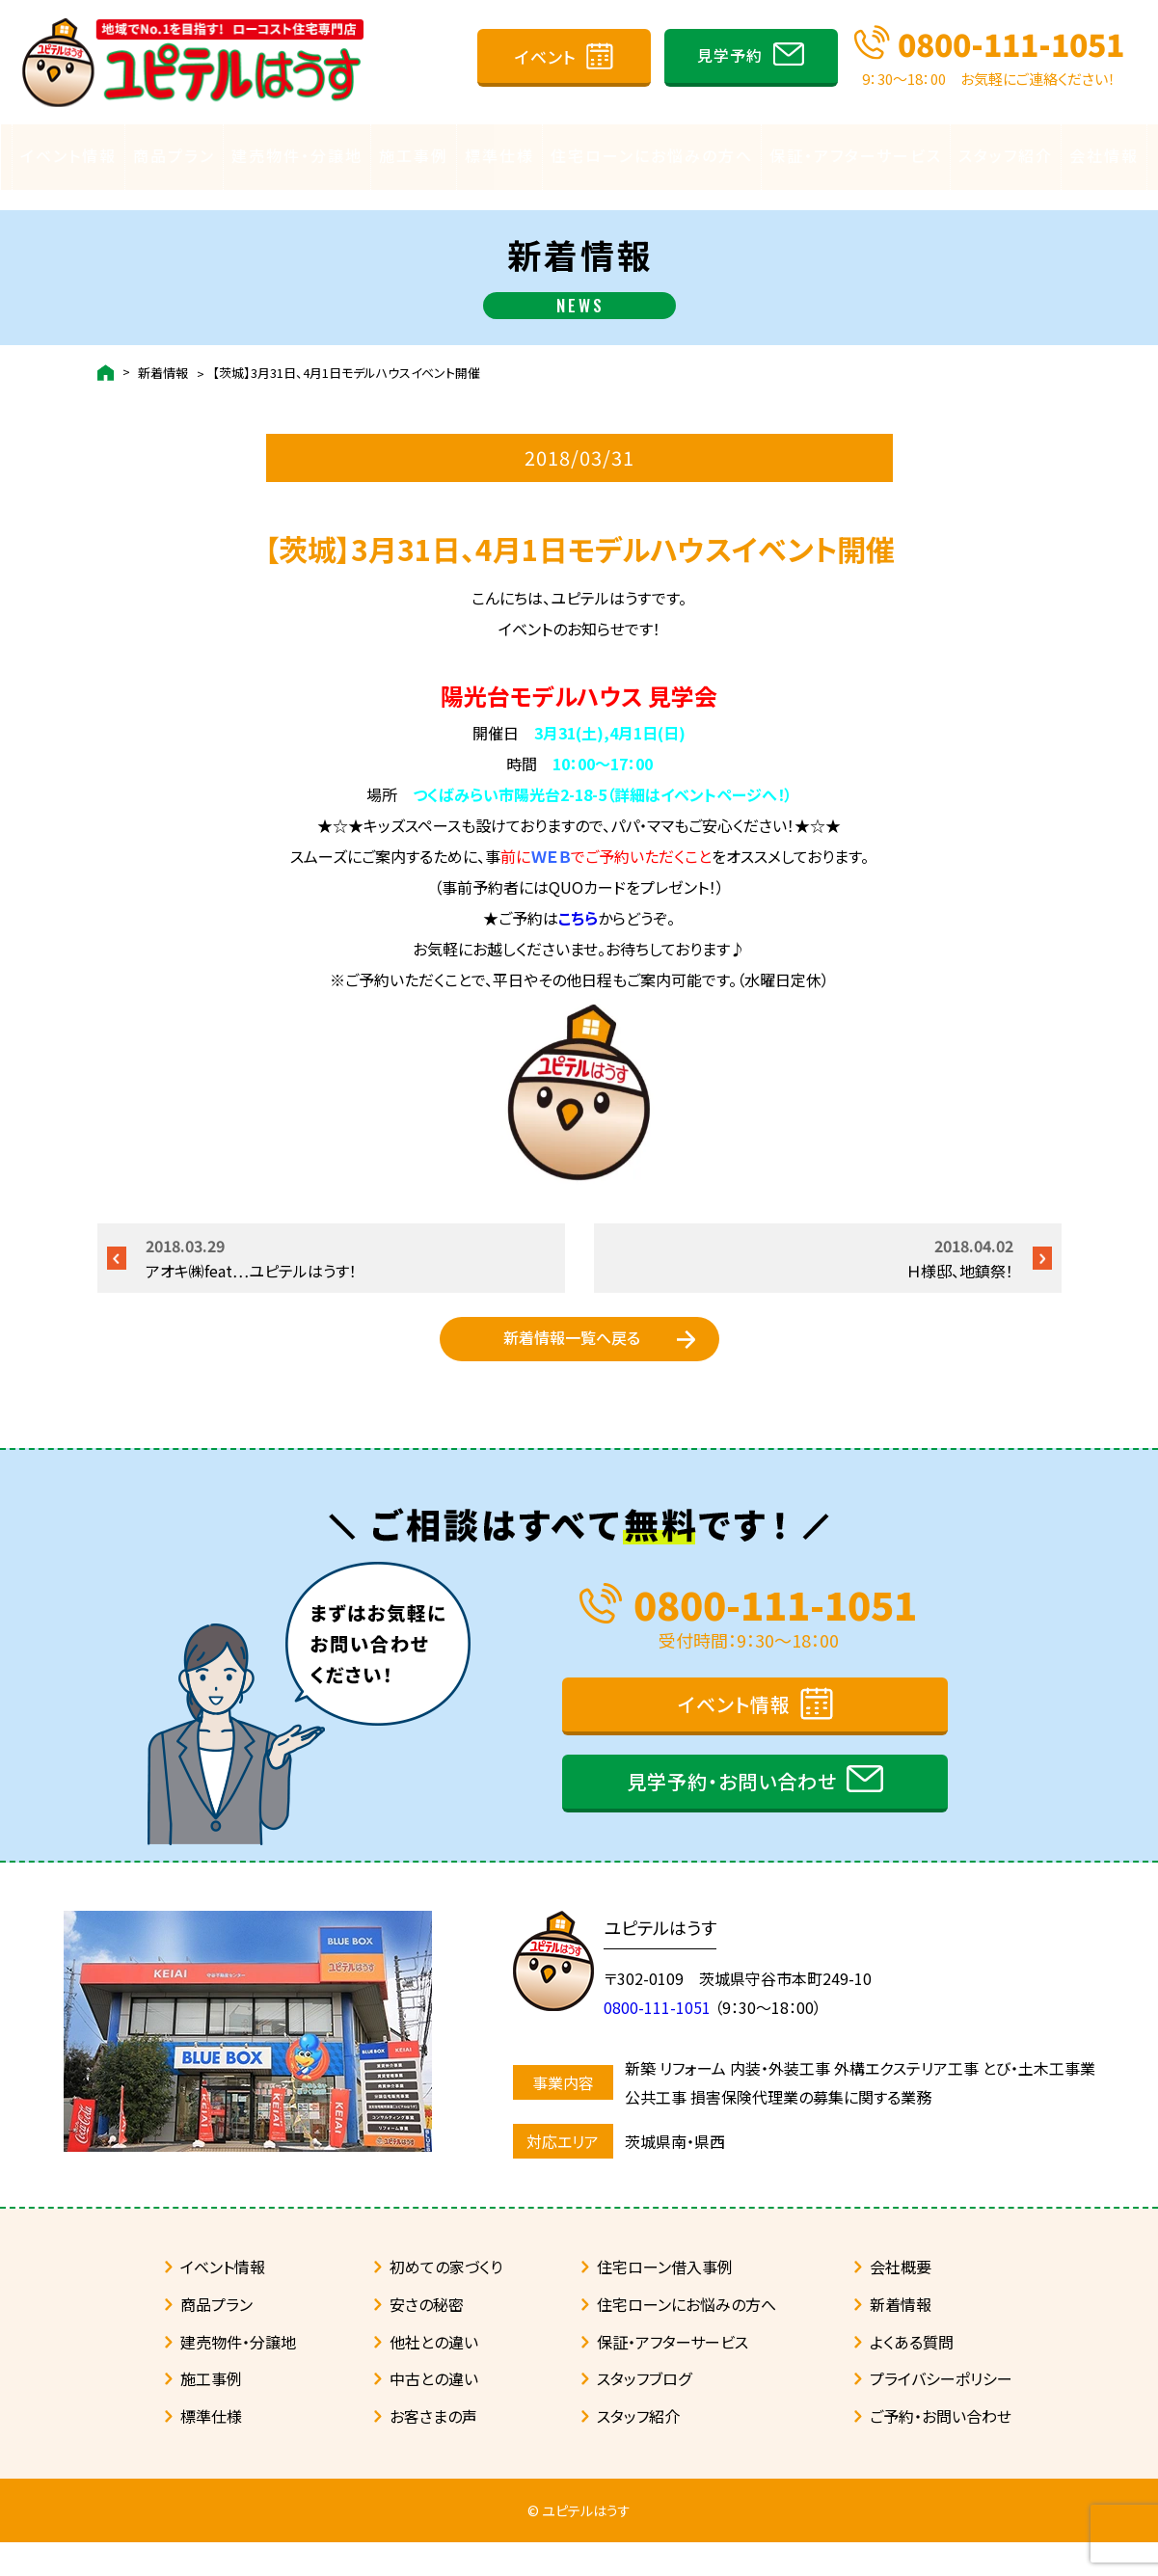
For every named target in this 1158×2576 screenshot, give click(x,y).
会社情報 (1104, 155)
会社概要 (900, 2300)
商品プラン (174, 155)
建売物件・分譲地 (297, 155)
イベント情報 (68, 155)
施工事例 (413, 155)
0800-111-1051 (1011, 43)
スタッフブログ (644, 2412)
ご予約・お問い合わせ (940, 2449)
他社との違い (434, 2375)
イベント (546, 56)
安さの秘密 (427, 2337)
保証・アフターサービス (855, 155)
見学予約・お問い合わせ (732, 1815)
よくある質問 (912, 2375)
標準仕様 (499, 155)
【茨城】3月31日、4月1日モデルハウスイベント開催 (346, 353)
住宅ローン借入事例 (665, 2300)
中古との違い (434, 2412)
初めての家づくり (446, 2300)
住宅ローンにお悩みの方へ (652, 155)
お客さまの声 (433, 2449)
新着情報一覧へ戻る (572, 1346)
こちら (578, 898)
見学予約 (730, 55)
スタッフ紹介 (1005, 155)
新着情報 (163, 353)
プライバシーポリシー (941, 2412)
